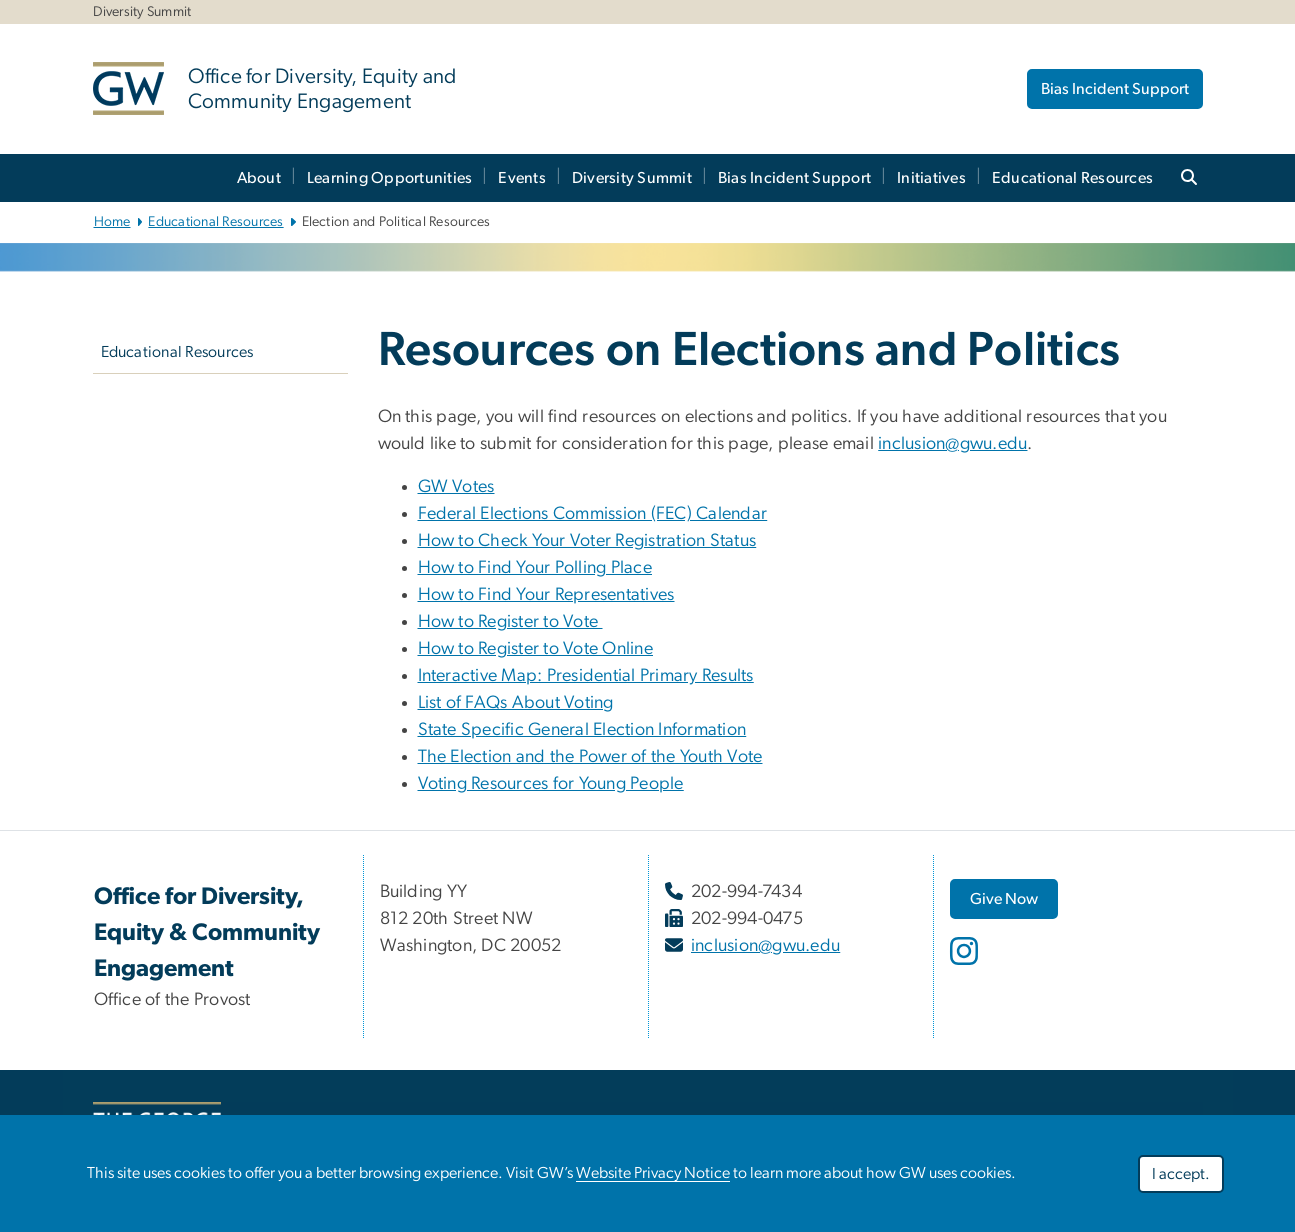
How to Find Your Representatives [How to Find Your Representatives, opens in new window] (546, 595)
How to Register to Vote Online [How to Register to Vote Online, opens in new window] (536, 649)
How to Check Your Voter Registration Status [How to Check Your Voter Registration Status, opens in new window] (587, 541)
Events (522, 178)
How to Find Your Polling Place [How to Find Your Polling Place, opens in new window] (535, 568)
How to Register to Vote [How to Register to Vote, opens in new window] (510, 622)
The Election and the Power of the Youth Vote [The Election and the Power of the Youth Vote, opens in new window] (590, 757)
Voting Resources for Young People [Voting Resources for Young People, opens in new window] (551, 784)
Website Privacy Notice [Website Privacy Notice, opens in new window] (653, 1173)
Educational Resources (1072, 178)
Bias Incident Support (1115, 89)
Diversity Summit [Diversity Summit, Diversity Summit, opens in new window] (142, 12)
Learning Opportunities (390, 178)
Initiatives (931, 178)
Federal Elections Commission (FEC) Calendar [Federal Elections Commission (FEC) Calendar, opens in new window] (593, 514)
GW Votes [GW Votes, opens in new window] (456, 487)
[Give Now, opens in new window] (1004, 899)
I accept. (1181, 1174)
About (259, 178)
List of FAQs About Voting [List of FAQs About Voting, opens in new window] (516, 703)
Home (112, 222)
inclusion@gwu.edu (952, 444)
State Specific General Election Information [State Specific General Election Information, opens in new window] (582, 730)
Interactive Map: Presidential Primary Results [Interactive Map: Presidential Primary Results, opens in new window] (586, 676)
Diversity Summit (632, 178)
